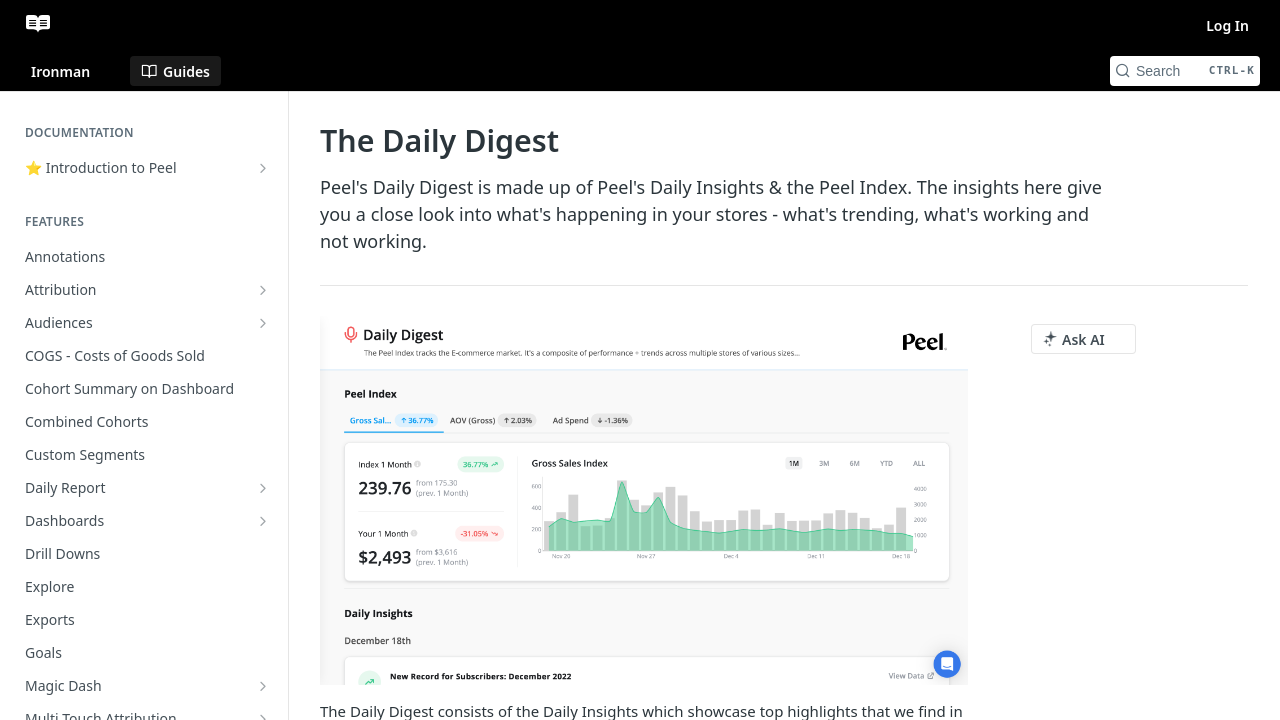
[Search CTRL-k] (1185, 71)
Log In (1227, 25)
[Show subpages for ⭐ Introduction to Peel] (263, 168)
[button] (644, 500)
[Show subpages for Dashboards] (263, 521)
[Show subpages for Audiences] (263, 323)
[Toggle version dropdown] (72, 71)
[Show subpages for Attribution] (263, 290)
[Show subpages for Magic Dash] (263, 686)
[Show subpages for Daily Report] (263, 488)
